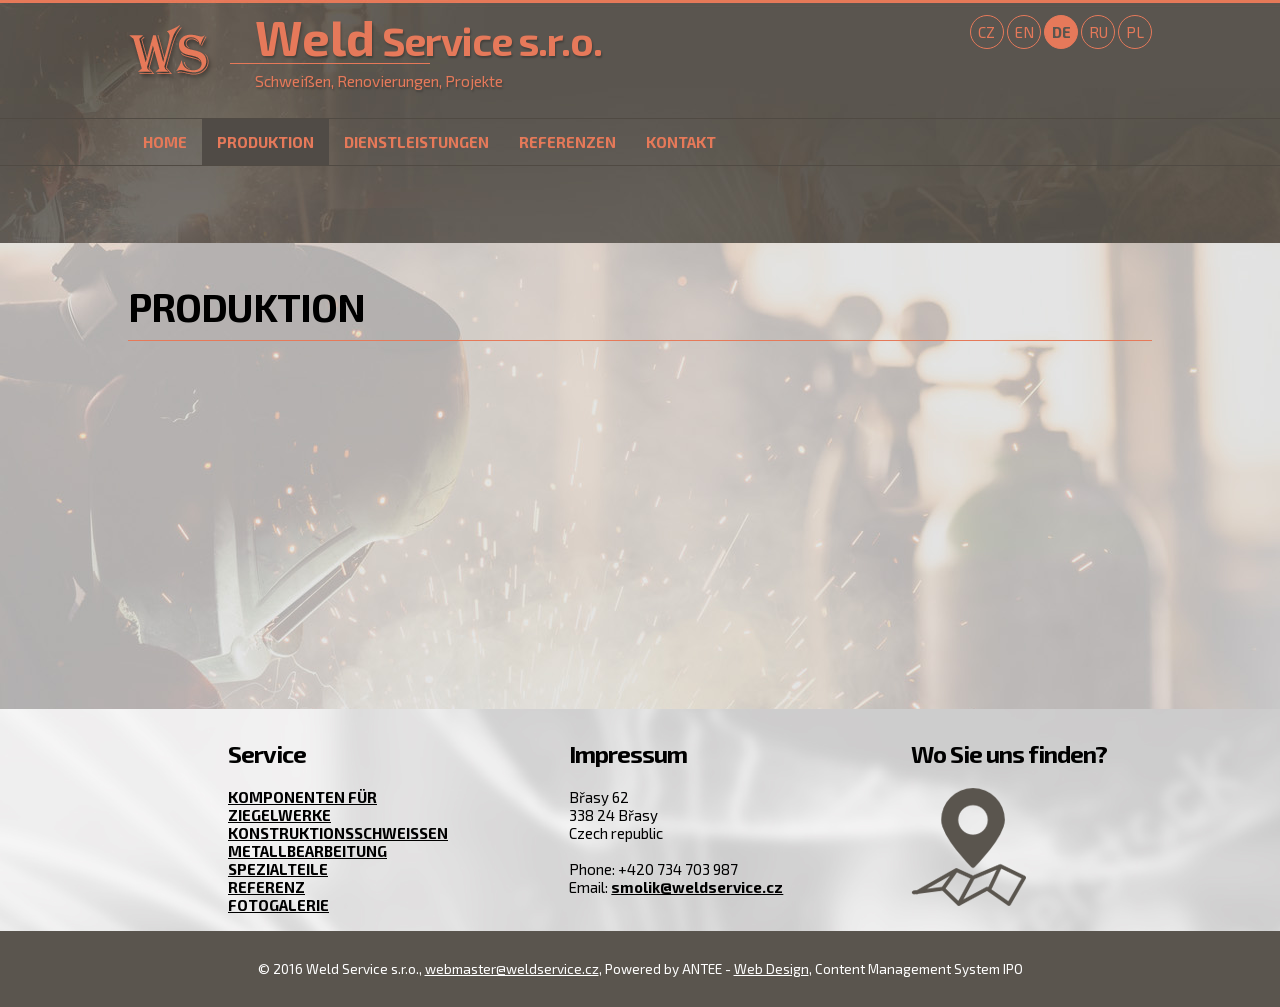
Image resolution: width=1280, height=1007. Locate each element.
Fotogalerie (278, 905)
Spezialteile (278, 869)
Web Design (771, 969)
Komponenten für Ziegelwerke (302, 806)
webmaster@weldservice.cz (512, 969)
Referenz (266, 887)
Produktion (265, 142)
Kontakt (681, 142)
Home (165, 142)
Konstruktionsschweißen (338, 833)
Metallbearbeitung (307, 851)
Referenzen (567, 142)
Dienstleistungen (416, 142)
